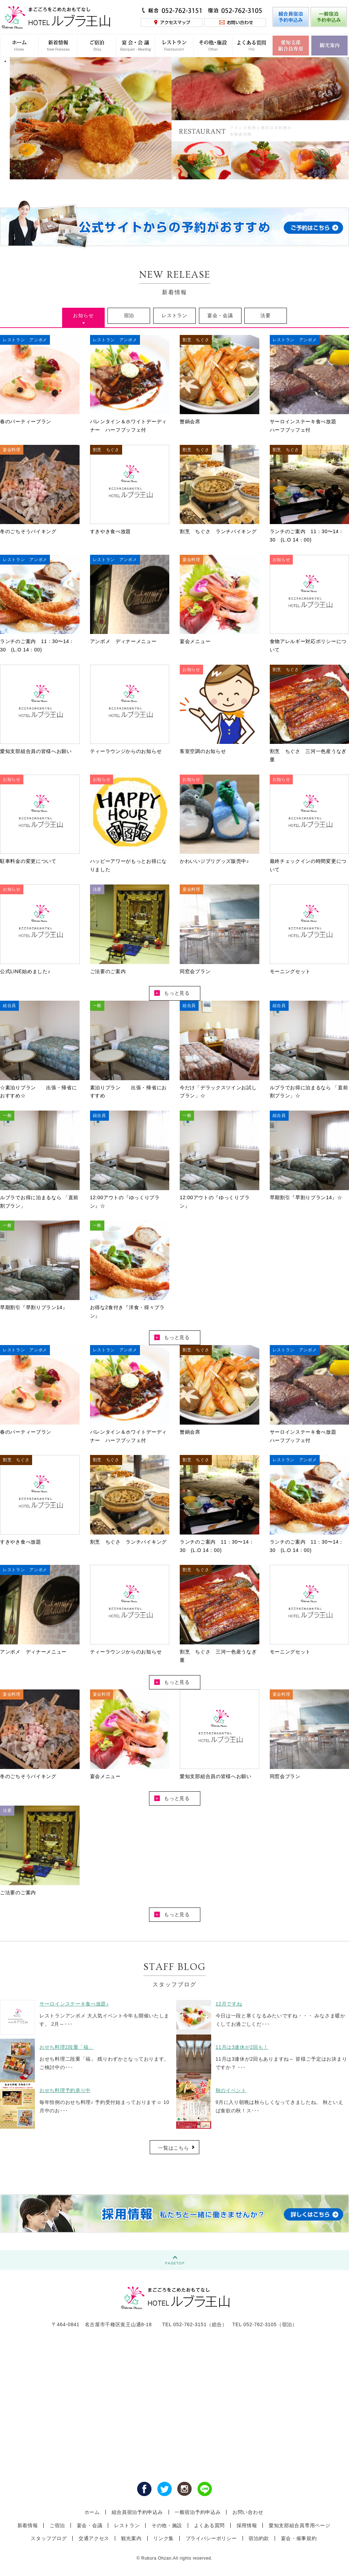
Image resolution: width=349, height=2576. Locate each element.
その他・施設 (166, 2525)
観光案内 (131, 2538)
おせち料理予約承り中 (65, 2090)
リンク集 (163, 2538)
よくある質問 (209, 2525)
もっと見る (172, 993)
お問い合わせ (247, 2512)
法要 (265, 315)
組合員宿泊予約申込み (137, 2512)
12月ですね (229, 2004)
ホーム (92, 2512)
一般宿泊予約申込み (197, 2512)
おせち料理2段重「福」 (66, 2047)
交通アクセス (94, 2538)
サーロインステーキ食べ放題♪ (74, 2004)
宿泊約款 (258, 2538)
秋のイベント (231, 2090)
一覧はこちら (173, 2148)
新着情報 (27, 2525)
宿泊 (129, 315)
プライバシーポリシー (211, 2538)
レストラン (174, 315)
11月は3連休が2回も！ (242, 2047)
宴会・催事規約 (299, 2538)
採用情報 (247, 2525)
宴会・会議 (220, 315)
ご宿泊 (57, 2525)
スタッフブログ (49, 2538)
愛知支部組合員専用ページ (299, 2525)
